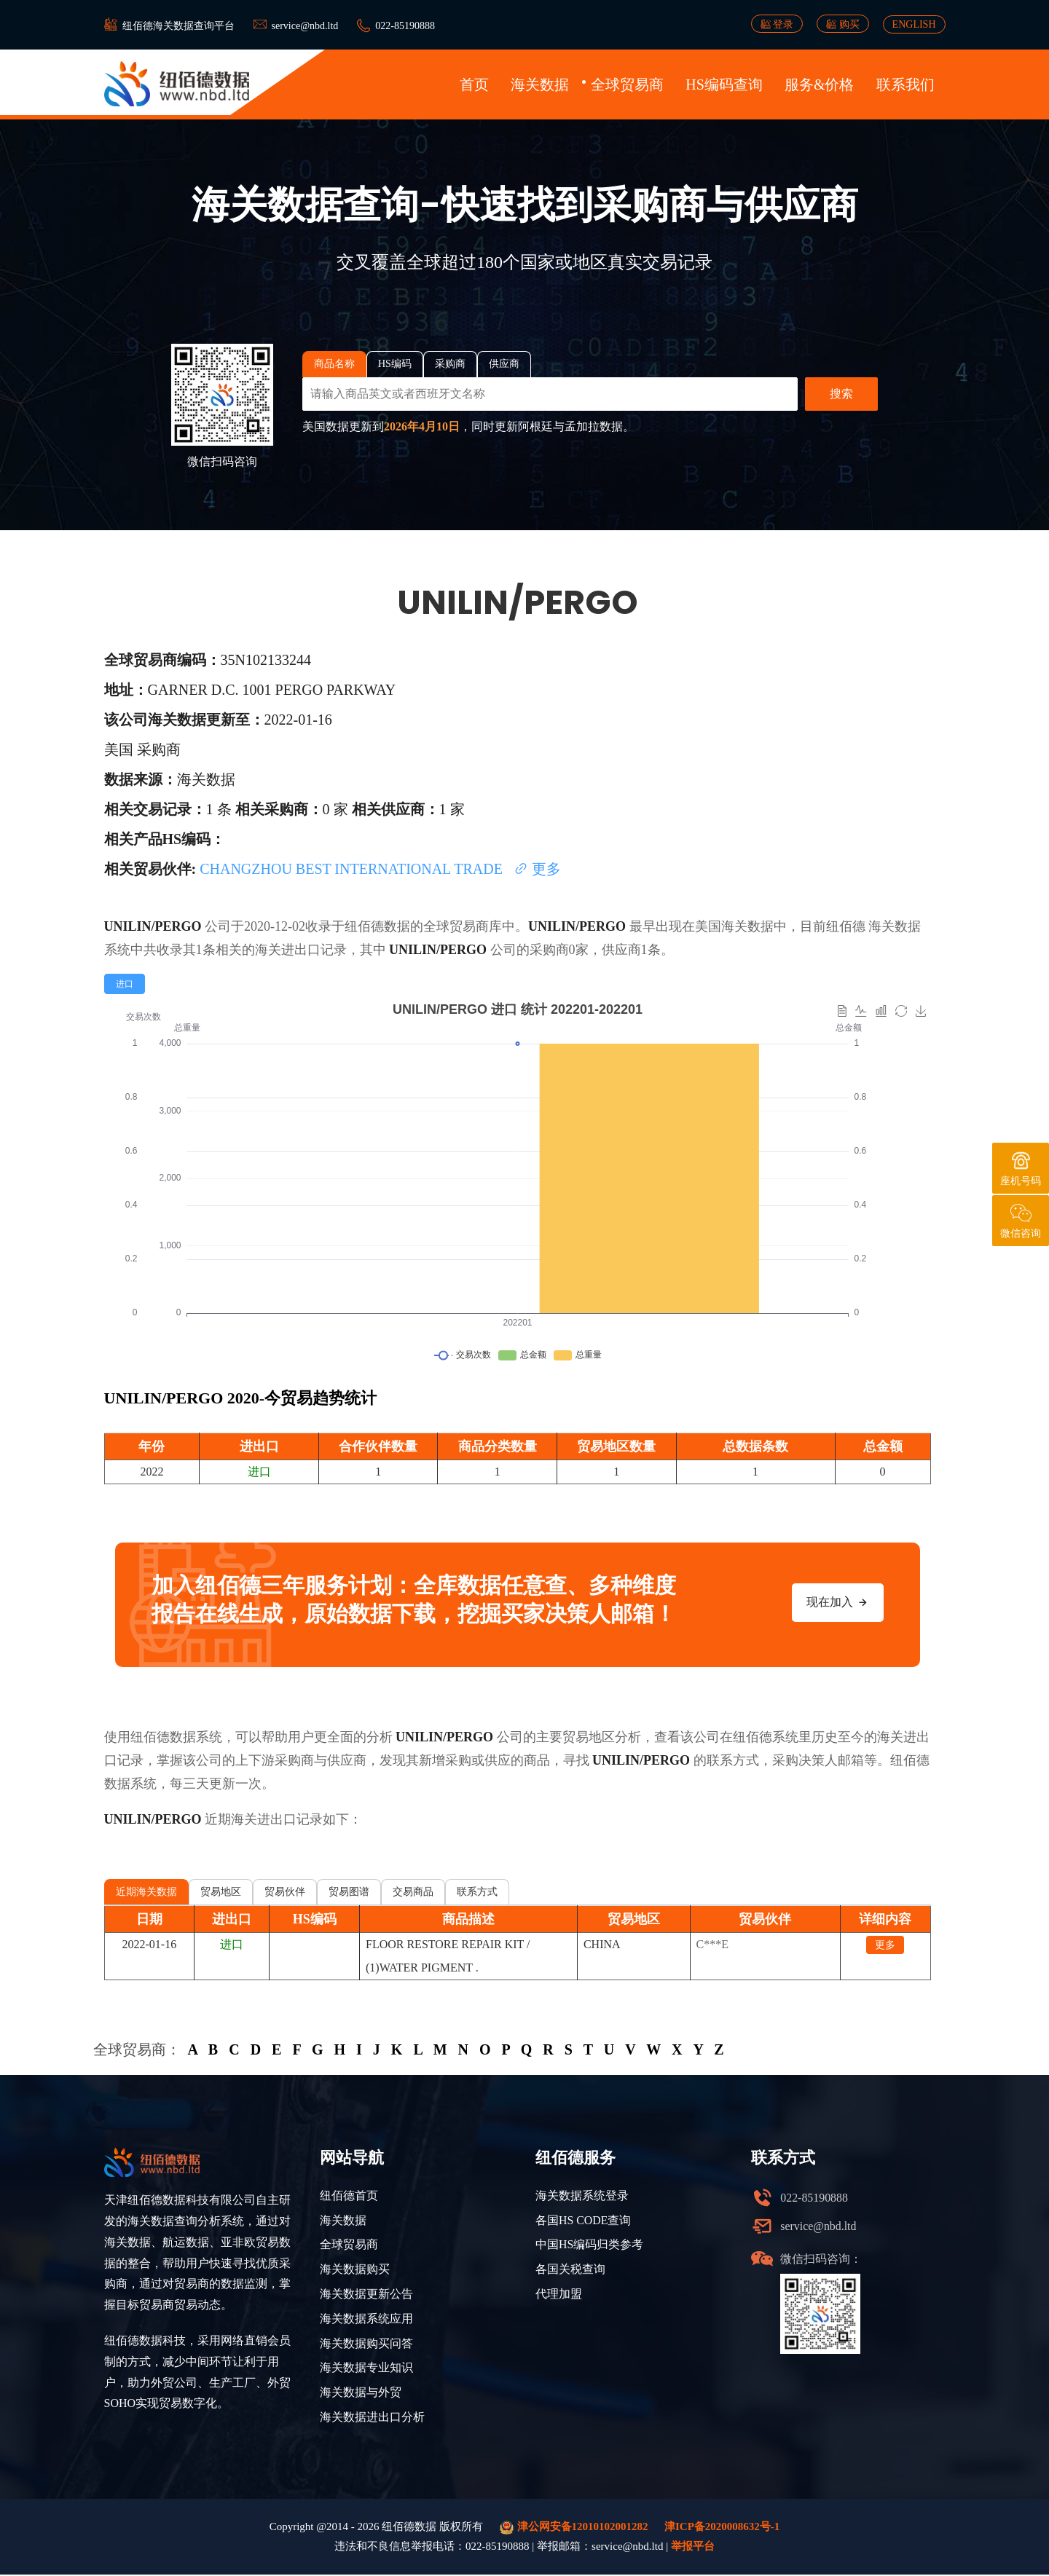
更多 (537, 869)
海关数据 (540, 84)
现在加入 (837, 1602)
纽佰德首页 (349, 2195)
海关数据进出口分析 (372, 2418)
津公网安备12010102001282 (574, 2529)
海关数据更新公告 (366, 2294)
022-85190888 (405, 25)
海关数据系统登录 (582, 2195)
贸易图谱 (349, 1891)
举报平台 (693, 2547)
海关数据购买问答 (366, 2344)
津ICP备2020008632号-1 (721, 2528)
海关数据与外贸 (360, 2393)
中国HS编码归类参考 (589, 2245)
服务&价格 (819, 84)
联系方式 (477, 1891)
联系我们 (905, 84)
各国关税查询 (570, 2270)
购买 (843, 24)
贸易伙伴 (284, 1891)
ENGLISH (914, 24)
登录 (777, 24)
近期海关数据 (146, 1891)
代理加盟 (558, 2294)
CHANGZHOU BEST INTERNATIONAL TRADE (353, 869)
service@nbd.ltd (305, 25)
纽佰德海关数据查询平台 (178, 25)
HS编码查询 (724, 84)
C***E (712, 1944)
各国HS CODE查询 (583, 2220)
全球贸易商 (627, 84)
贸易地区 (220, 1891)
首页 (474, 84)
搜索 (841, 393)
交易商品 (413, 1891)
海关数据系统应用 (366, 2319)
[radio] (124, 984)
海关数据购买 (355, 2270)
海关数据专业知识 (366, 2369)
